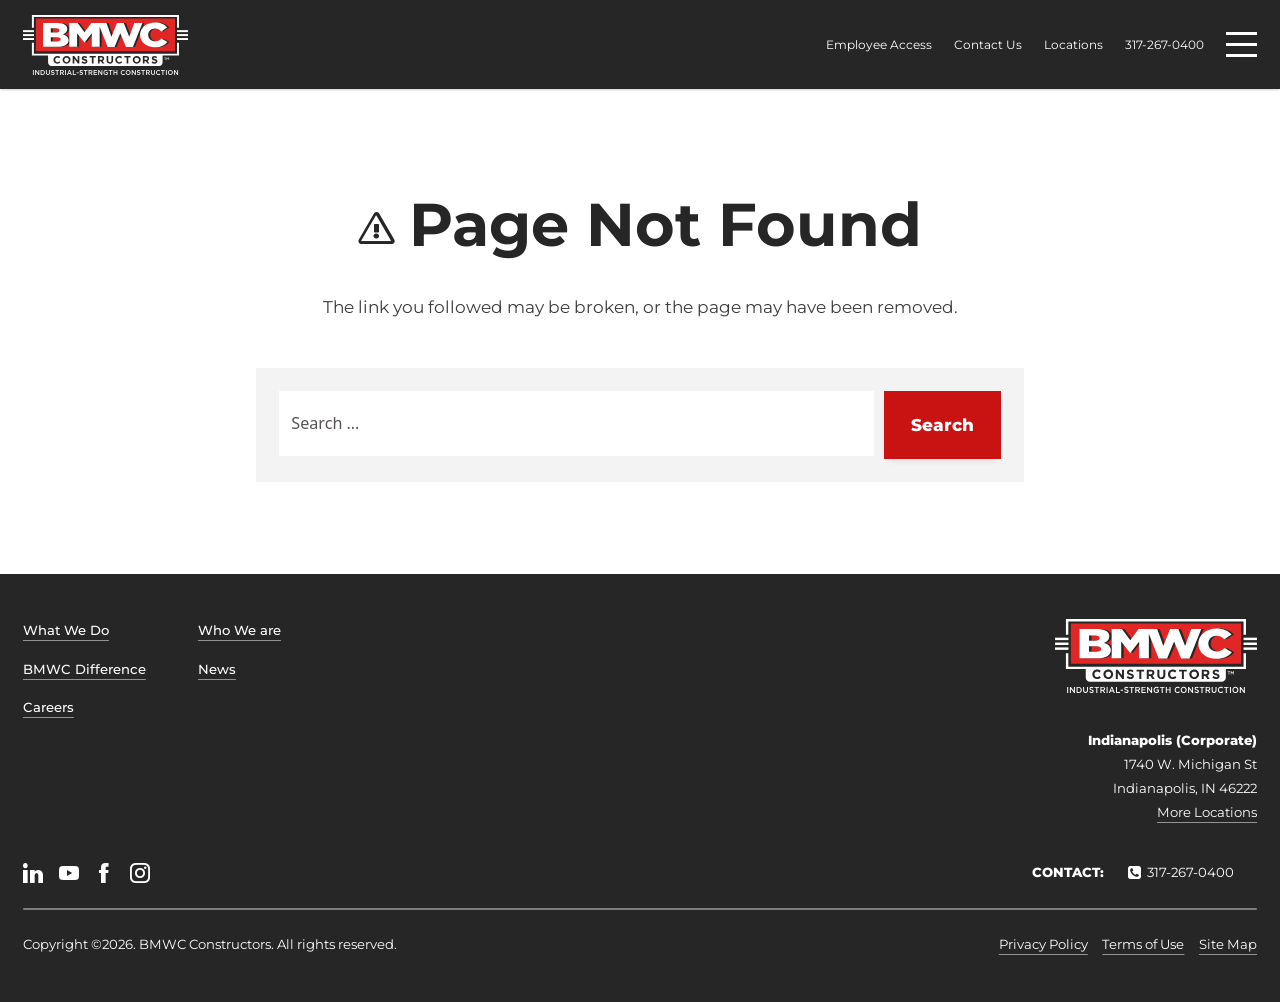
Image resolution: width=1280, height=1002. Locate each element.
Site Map (1228, 944)
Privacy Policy (1043, 944)
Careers (48, 707)
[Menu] (1241, 44)
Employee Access (879, 45)
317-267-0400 (1164, 45)
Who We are (239, 630)
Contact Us (988, 45)
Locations (1073, 45)
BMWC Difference (84, 669)
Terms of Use (1143, 944)
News (217, 669)
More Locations (1207, 812)
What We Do (66, 630)
